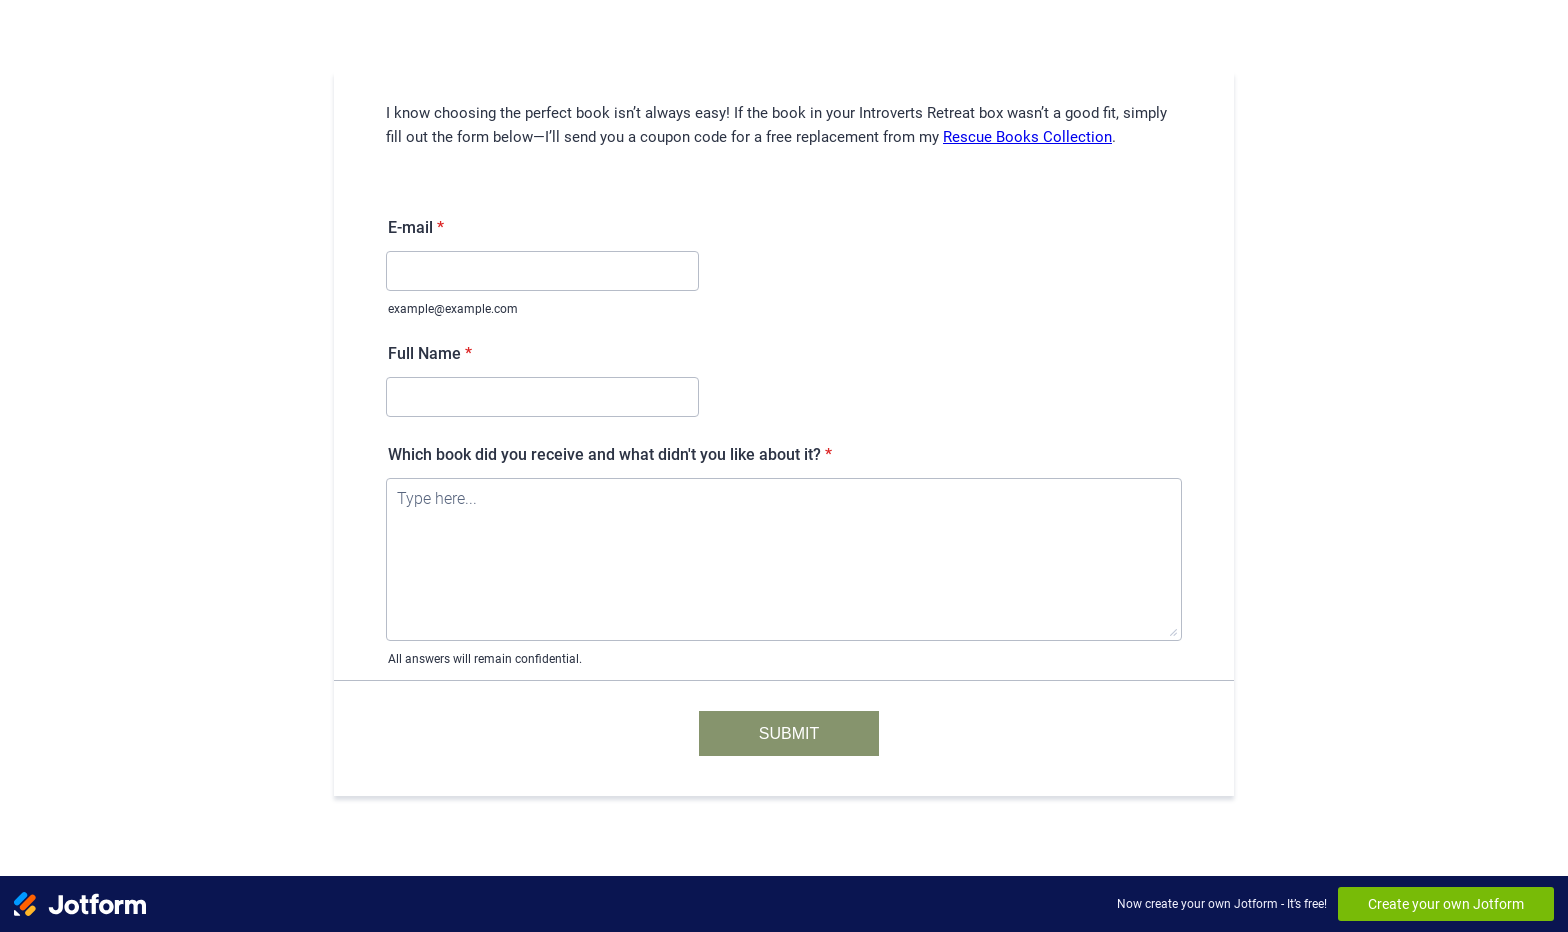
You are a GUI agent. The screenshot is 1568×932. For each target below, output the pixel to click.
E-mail (416, 227)
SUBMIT (789, 733)
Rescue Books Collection (1027, 137)
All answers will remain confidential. (485, 659)
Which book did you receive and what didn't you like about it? (610, 454)
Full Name (430, 353)
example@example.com (453, 309)
